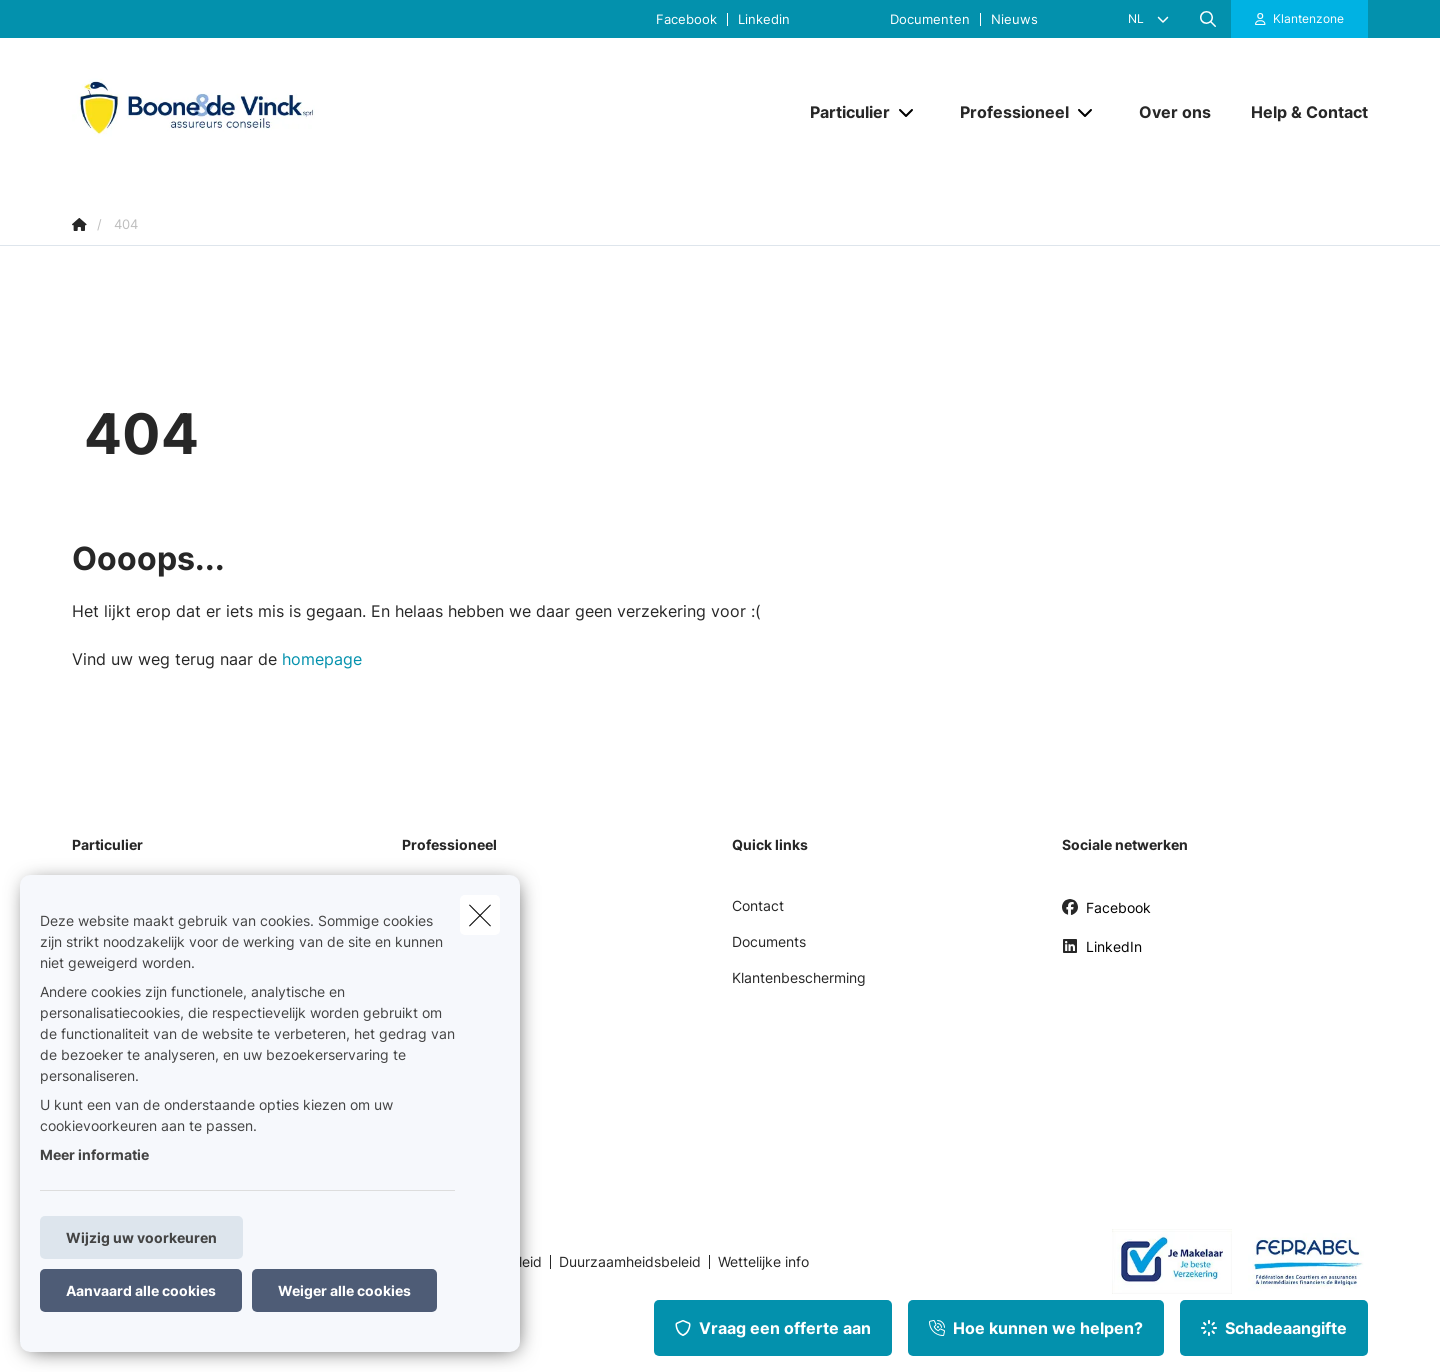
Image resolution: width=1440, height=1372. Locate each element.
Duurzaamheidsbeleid (630, 1262)
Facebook (686, 19)
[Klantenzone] (1300, 19)
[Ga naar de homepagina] (272, 111)
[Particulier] (842, 112)
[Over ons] (1175, 112)
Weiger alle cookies (344, 1290)
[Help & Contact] (1299, 112)
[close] (480, 915)
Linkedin (764, 19)
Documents (769, 941)
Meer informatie (94, 1154)
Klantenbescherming (799, 977)
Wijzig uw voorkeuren (141, 1237)
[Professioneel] (1007, 112)
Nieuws (1014, 19)
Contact (758, 905)
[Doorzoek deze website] (1208, 19)
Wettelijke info (763, 1262)
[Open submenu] (907, 111)
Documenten (930, 19)
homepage (322, 659)
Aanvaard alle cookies (141, 1290)
